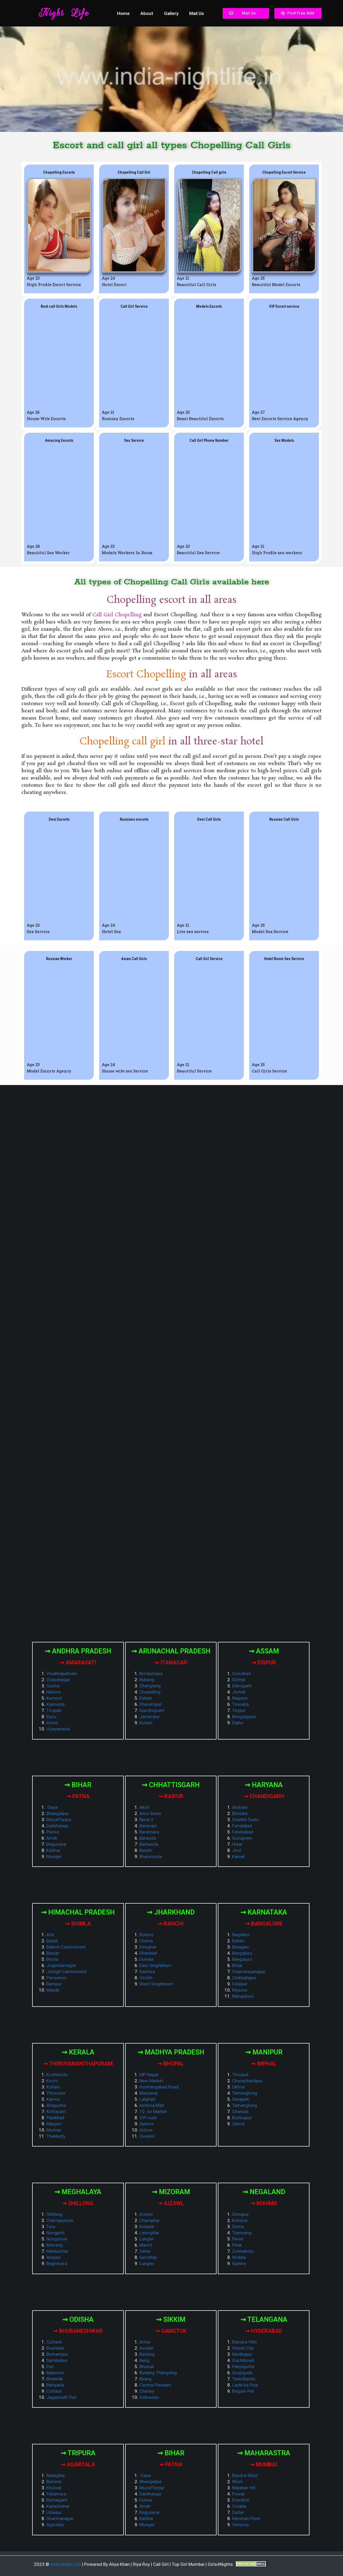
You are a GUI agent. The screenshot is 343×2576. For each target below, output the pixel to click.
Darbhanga (57, 1825)
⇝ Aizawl (171, 2203)
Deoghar (147, 1947)
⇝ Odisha (78, 2319)
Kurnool (54, 1698)
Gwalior (147, 2136)
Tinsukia (240, 1704)
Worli (237, 2481)
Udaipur (240, 1984)
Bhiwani (240, 1813)
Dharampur (150, 1704)
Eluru (51, 1716)
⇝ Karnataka (263, 1912)
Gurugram (242, 1838)
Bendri (145, 1850)
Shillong (54, 2214)
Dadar (238, 2512)
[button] (297, 13)
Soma (238, 2226)
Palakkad (55, 2117)
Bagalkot (241, 1934)
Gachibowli (243, 2360)
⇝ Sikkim (170, 2319)
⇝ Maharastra (263, 2453)
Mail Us (196, 13)
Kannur (53, 2099)
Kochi (52, 2080)
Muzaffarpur (59, 1819)
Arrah (51, 1838)
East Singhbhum (155, 1965)
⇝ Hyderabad (263, 2331)
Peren (238, 2239)
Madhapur (242, 2354)
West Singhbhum (156, 1984)
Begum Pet (243, 2391)
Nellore (53, 1692)
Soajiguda (242, 2372)
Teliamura (56, 2494)
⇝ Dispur (264, 1662)
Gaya (52, 1807)
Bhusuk (146, 2366)
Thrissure (55, 2093)
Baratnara (149, 1832)
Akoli (144, 1807)
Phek (237, 2245)
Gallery (171, 13)
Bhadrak (54, 2378)
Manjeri (53, 2123)
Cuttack (54, 2342)
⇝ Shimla (78, 1923)
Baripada (55, 2385)
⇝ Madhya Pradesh (170, 2052)
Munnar (53, 2130)
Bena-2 (146, 1819)
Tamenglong (244, 2093)
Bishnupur (242, 2117)
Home (123, 13)
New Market (151, 2080)
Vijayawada (58, 1729)
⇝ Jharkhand (171, 1912)
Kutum (145, 1722)
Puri (50, 2366)
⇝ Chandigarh (264, 1796)
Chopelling (150, 1692)
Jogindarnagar (61, 1965)
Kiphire (239, 2263)
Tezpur (239, 1710)
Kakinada (55, 1704)
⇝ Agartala (78, 2464)
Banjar (52, 1953)
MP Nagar (149, 2074)
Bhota (52, 1959)
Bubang (146, 1679)
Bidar (237, 1965)
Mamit (145, 2245)
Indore (145, 2130)
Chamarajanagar (249, 1971)
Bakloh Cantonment (66, 1947)
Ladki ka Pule (245, 2385)
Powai (238, 2494)
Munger (54, 1856)
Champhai (149, 2220)
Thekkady (55, 2136)
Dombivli (240, 2500)
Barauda (147, 1838)
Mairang (54, 2245)
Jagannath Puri (61, 2397)
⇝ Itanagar (170, 1662)
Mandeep (148, 2093)
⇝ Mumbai (263, 2464)
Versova (240, 2524)
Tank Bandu (243, 2378)
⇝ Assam (264, 1651)
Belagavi (240, 1947)
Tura (50, 2226)
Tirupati (54, 1710)
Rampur (54, 1984)
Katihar (53, 1850)
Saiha (144, 2251)
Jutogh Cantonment (66, 1971)
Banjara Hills (244, 2342)
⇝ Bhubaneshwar (78, 2331)
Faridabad (242, 1825)
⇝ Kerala (78, 2052)
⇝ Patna (78, 1796)
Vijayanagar (58, 1679)
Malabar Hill (243, 2487)
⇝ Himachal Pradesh (78, 1912)
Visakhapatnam (61, 1673)
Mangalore (242, 1996)
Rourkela (55, 2348)
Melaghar (55, 2475)
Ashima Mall (151, 2105)
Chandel (240, 2111)
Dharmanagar (60, 2518)
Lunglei (146, 2239)
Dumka (146, 1959)
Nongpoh (55, 2232)
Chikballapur (244, 1977)
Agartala (55, 2524)
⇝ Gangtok (171, 2331)
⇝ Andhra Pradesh (78, 1651)
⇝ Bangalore (263, 1923)
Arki (50, 1934)
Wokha (239, 2257)
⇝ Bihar (77, 1785)
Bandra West (245, 2475)
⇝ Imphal (264, 2063)
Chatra (146, 1940)
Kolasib (146, 2226)
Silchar (239, 1679)
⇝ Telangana (263, 2319)
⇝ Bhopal (171, 2063)
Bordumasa (151, 1673)
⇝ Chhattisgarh (171, 1785)
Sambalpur (57, 2360)
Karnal (238, 1856)
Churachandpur (247, 2080)
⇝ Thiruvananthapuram (78, 2063)
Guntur (53, 1685)
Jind (236, 1850)
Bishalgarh (57, 2500)
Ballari (238, 1940)
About (146, 13)
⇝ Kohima (264, 2203)
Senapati (240, 2099)
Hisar (237, 1844)
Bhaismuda (150, 1856)
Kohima (239, 2220)
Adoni (52, 1722)
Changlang (150, 1685)
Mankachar (57, 2251)
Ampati (53, 2257)
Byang (145, 2378)
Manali (52, 1990)
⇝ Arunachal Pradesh (170, 1651)
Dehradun (149, 2397)
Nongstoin (56, 2239)
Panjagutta (243, 2366)
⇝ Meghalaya (77, 2192)
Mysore (239, 1990)
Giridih (145, 1977)
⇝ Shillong (78, 2203)
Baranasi (148, 1825)
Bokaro (146, 1934)
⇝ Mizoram (171, 2192)
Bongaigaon (244, 1716)
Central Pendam (155, 2385)
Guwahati (241, 1673)
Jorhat (238, 1692)
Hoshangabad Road (159, 2087)
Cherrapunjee (59, 2220)
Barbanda (148, 1844)
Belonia (53, 2481)
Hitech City (243, 2348)
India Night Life (65, 2564)
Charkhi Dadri (245, 1819)
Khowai (53, 2487)
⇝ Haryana (264, 1785)
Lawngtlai (149, 2232)
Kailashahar (58, 2506)
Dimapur (240, 2214)
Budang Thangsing (158, 2372)
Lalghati (147, 2099)
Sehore (146, 2123)
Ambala (239, 1807)
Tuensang (242, 2232)
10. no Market (153, 2111)
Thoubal (240, 2074)
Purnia (52, 1832)
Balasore (55, 2372)
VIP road (148, 2117)
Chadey (146, 2391)
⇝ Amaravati (77, 1662)
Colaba (239, 2506)
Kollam (53, 2087)
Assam (146, 2348)
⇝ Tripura (78, 2453)
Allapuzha (56, 2105)
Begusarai (56, 1844)
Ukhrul (238, 2087)
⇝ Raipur (170, 1796)
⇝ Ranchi (171, 1923)
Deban (145, 1698)
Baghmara (56, 2263)
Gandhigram (151, 1710)
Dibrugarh (242, 1685)
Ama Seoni (150, 1813)
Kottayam (56, 2111)
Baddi (52, 1940)
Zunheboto (243, 2251)
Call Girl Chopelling (116, 614)
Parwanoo (56, 1977)
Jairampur (149, 1716)
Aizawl (146, 2214)
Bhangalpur (57, 1813)
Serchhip (148, 2257)
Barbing (147, 2354)
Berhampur (57, 2354)
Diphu (237, 1722)
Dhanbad (148, 1953)
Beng (144, 2360)
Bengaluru (242, 1953)
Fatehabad (242, 1832)
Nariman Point (246, 2518)
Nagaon (240, 1698)
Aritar (145, 2342)
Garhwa (147, 1971)
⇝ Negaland (264, 2192)
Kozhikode (57, 2074)
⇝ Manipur (263, 2052)
